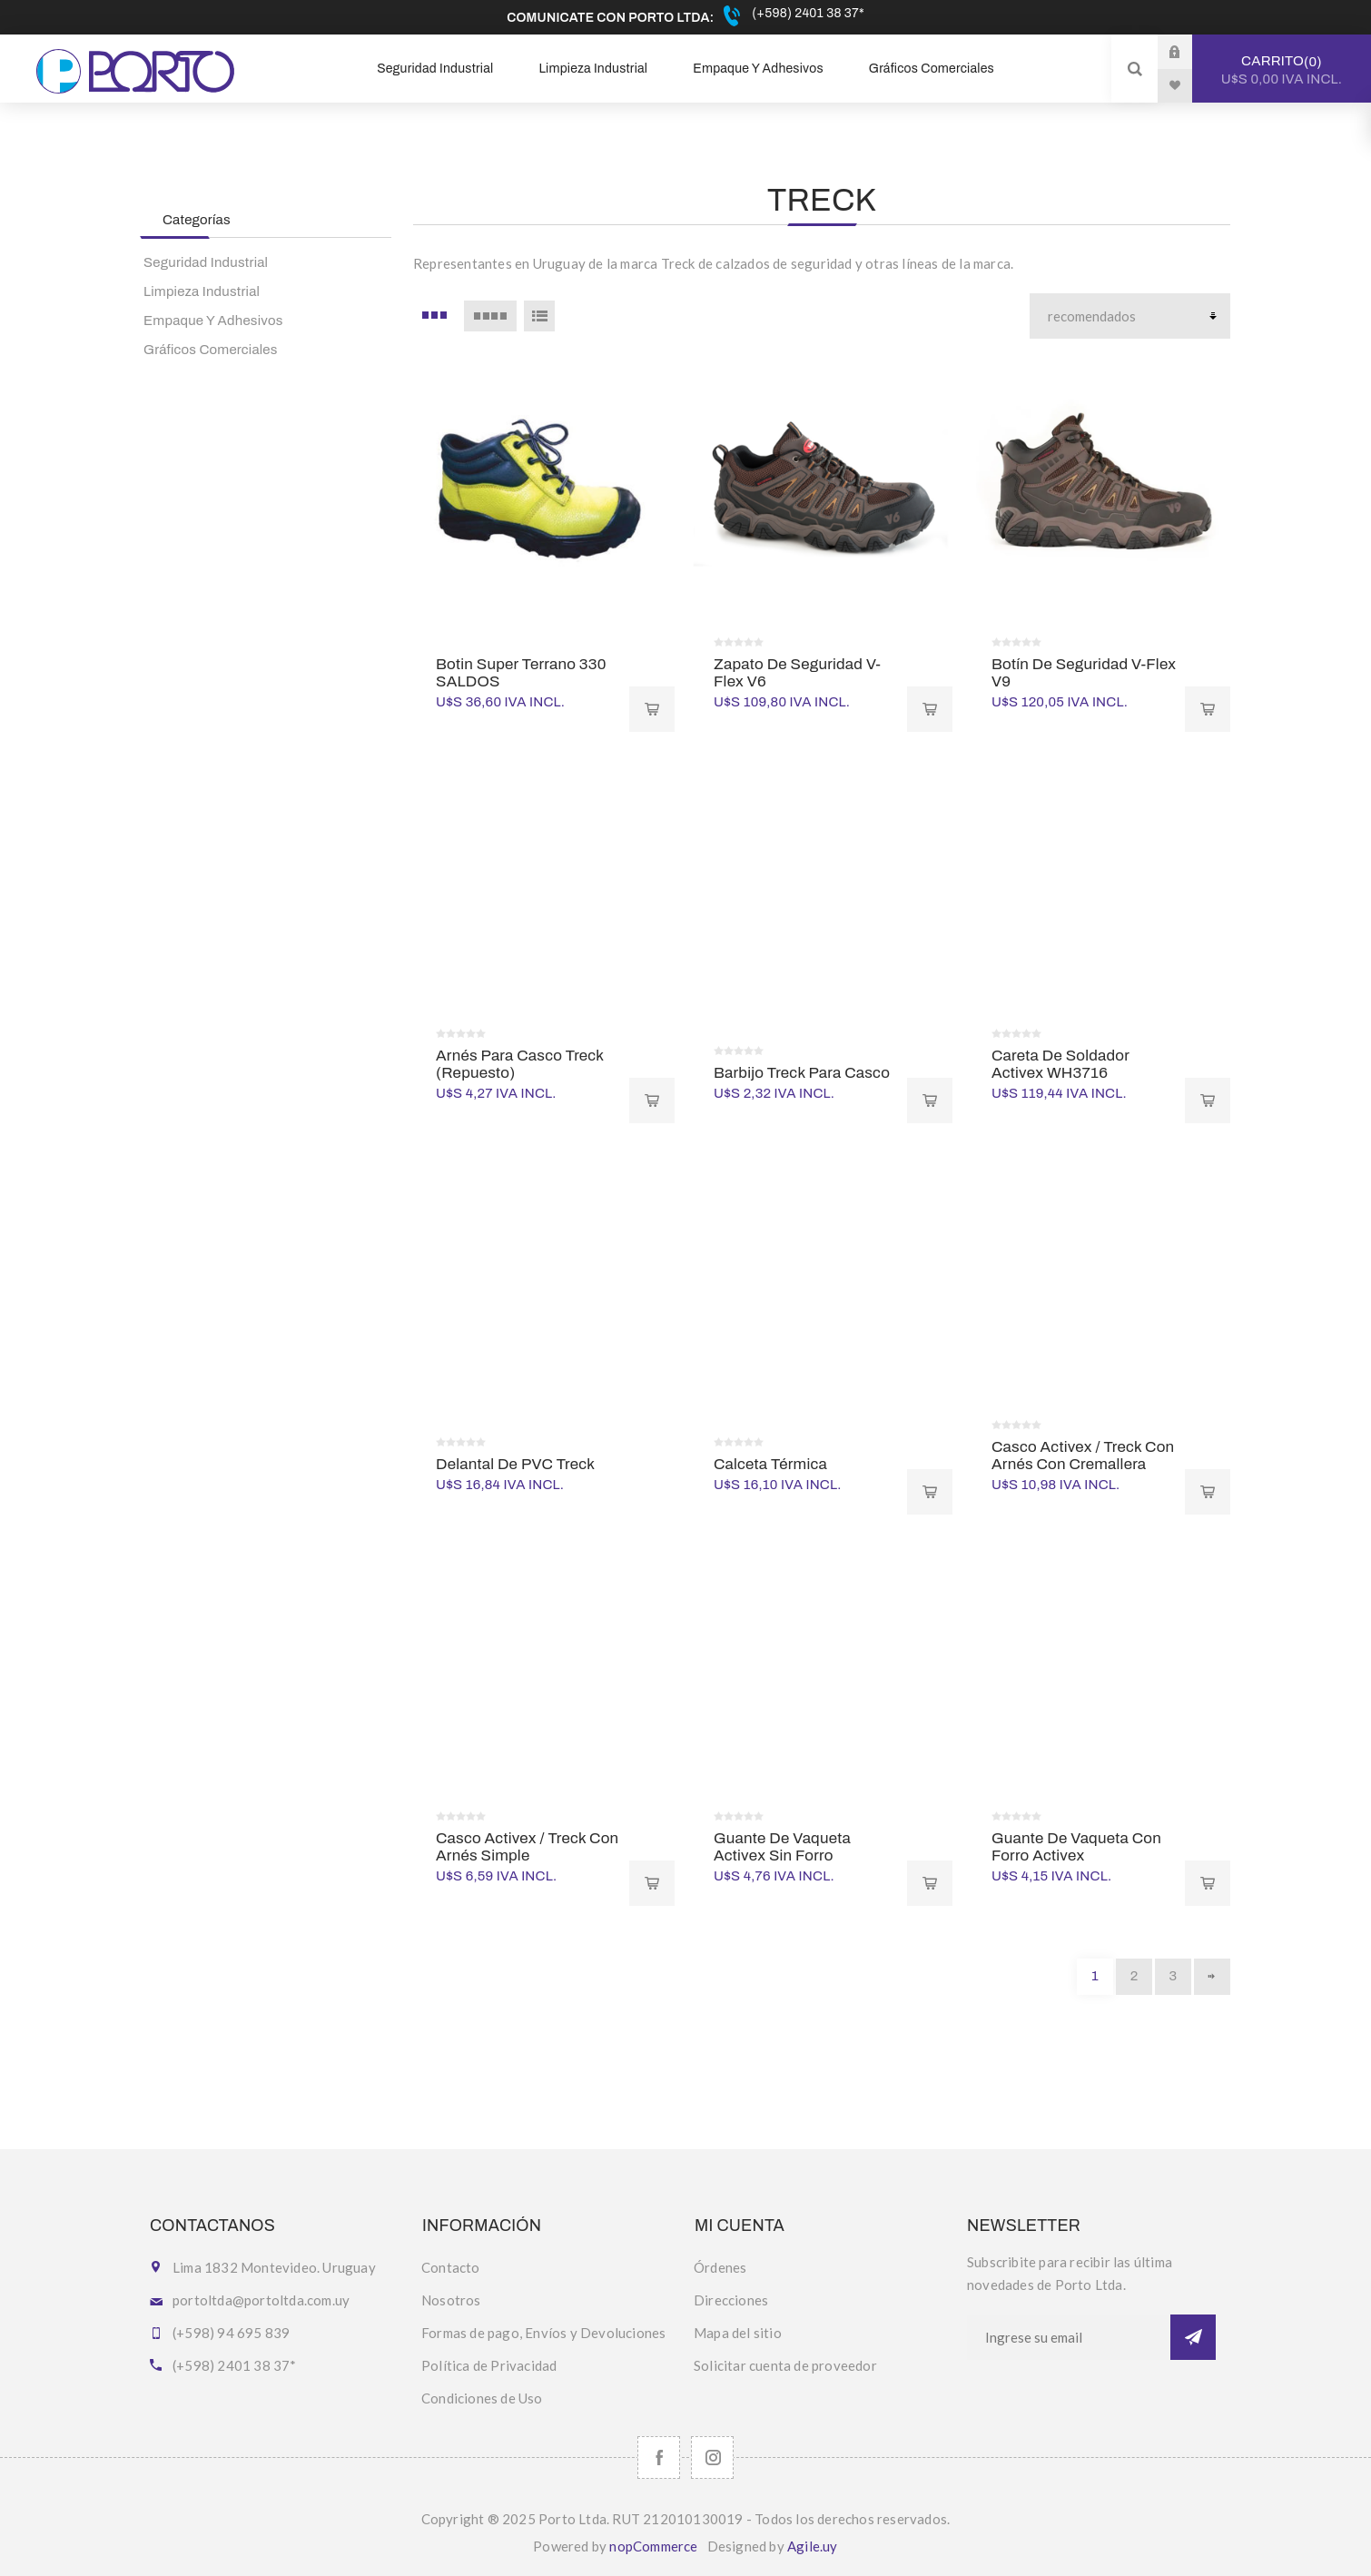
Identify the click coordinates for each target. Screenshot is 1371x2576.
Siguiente (1212, 1977)
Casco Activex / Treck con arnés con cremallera (1082, 1455)
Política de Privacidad (489, 2365)
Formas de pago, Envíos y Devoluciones (543, 2332)
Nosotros (451, 2300)
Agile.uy (812, 2546)
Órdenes (720, 2267)
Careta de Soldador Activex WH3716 (1060, 1064)
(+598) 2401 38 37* (806, 13)
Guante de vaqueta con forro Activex (1076, 1847)
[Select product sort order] (1130, 316)
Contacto (450, 2267)
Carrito (1281, 70)
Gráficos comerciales (210, 349)
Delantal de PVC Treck (515, 1464)
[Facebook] (658, 2457)
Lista (539, 316)
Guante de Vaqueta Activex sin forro (782, 1847)
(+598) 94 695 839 (231, 2332)
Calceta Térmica (770, 1464)
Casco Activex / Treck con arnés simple (527, 1847)
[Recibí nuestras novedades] (1068, 2337)
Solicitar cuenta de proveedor (785, 2365)
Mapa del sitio (738, 2332)
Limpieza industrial (201, 291)
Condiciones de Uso (482, 2398)
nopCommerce (653, 2546)
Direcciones (731, 2300)
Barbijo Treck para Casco (802, 1072)
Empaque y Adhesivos (213, 320)
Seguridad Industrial (205, 262)
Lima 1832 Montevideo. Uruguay (274, 2267)
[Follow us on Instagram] (712, 2457)
